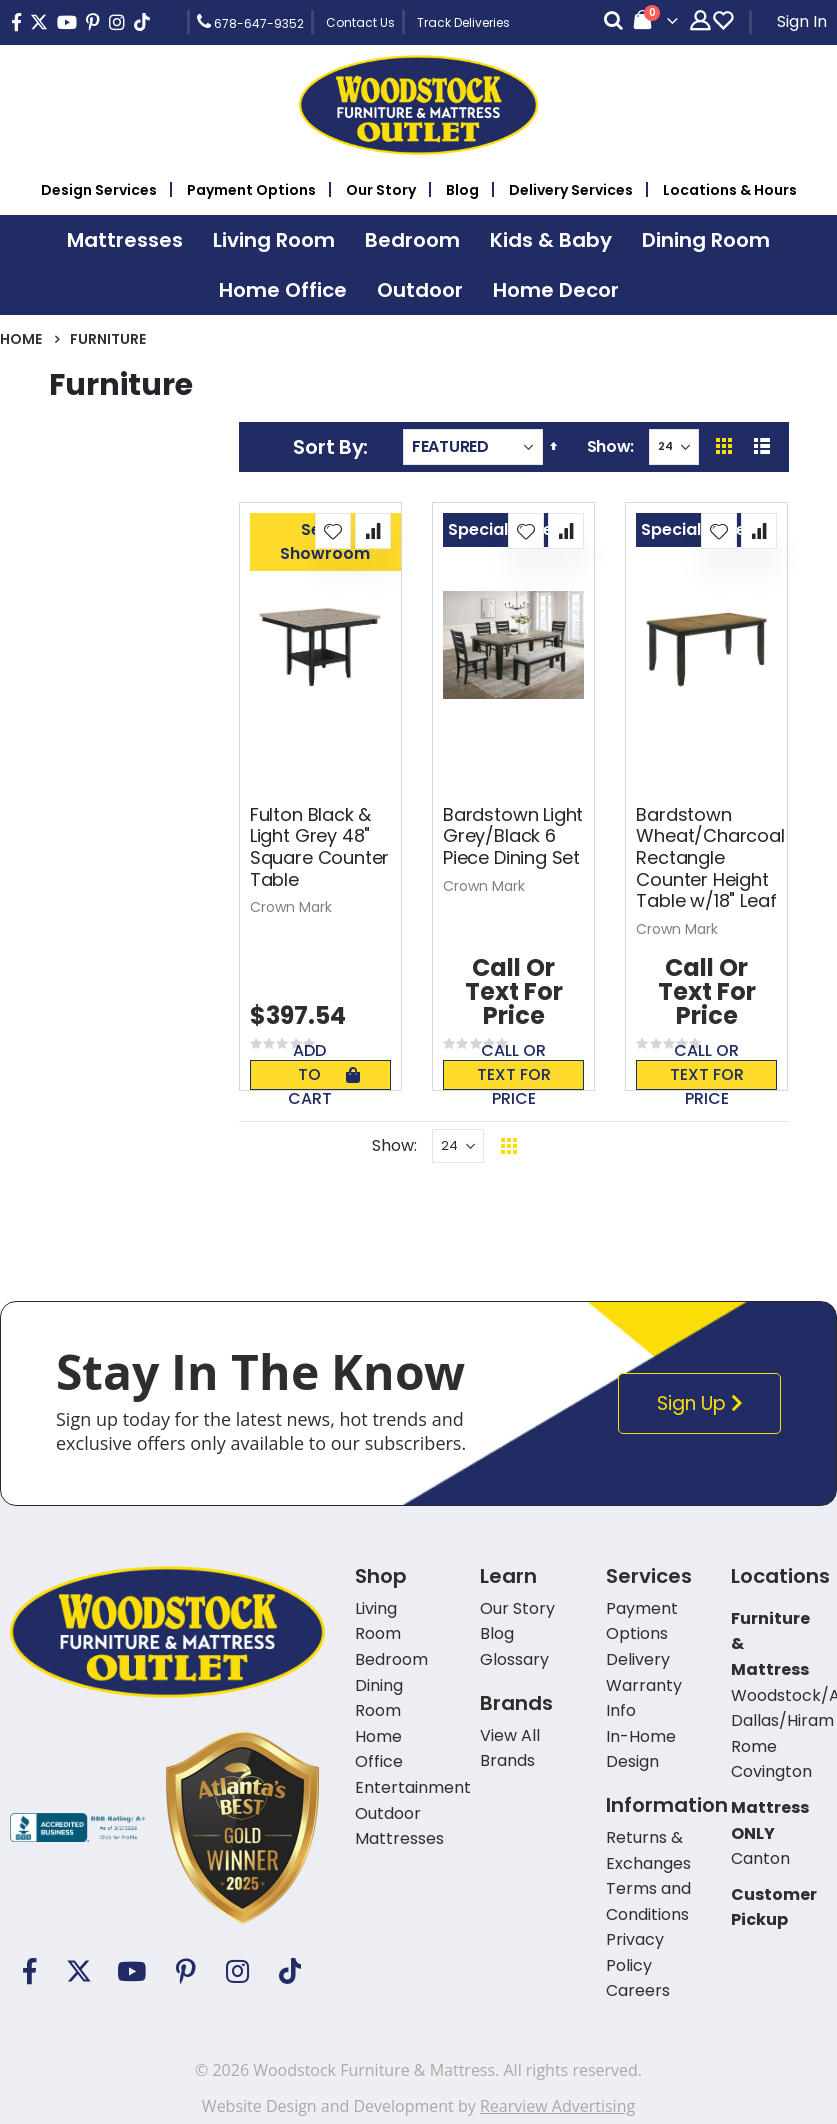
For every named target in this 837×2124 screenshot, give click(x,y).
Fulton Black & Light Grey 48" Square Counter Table (319, 847)
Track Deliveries (463, 22)
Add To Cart (324, 1075)
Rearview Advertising (557, 2106)
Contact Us (360, 22)
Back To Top (630, 1145)
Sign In (802, 21)
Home (21, 339)
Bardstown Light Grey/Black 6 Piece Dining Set (513, 836)
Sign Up (704, 1403)
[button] (333, 531)
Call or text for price (514, 1075)
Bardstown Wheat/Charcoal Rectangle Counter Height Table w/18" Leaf (710, 858)
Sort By (328, 447)
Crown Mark (291, 907)
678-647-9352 (250, 22)
